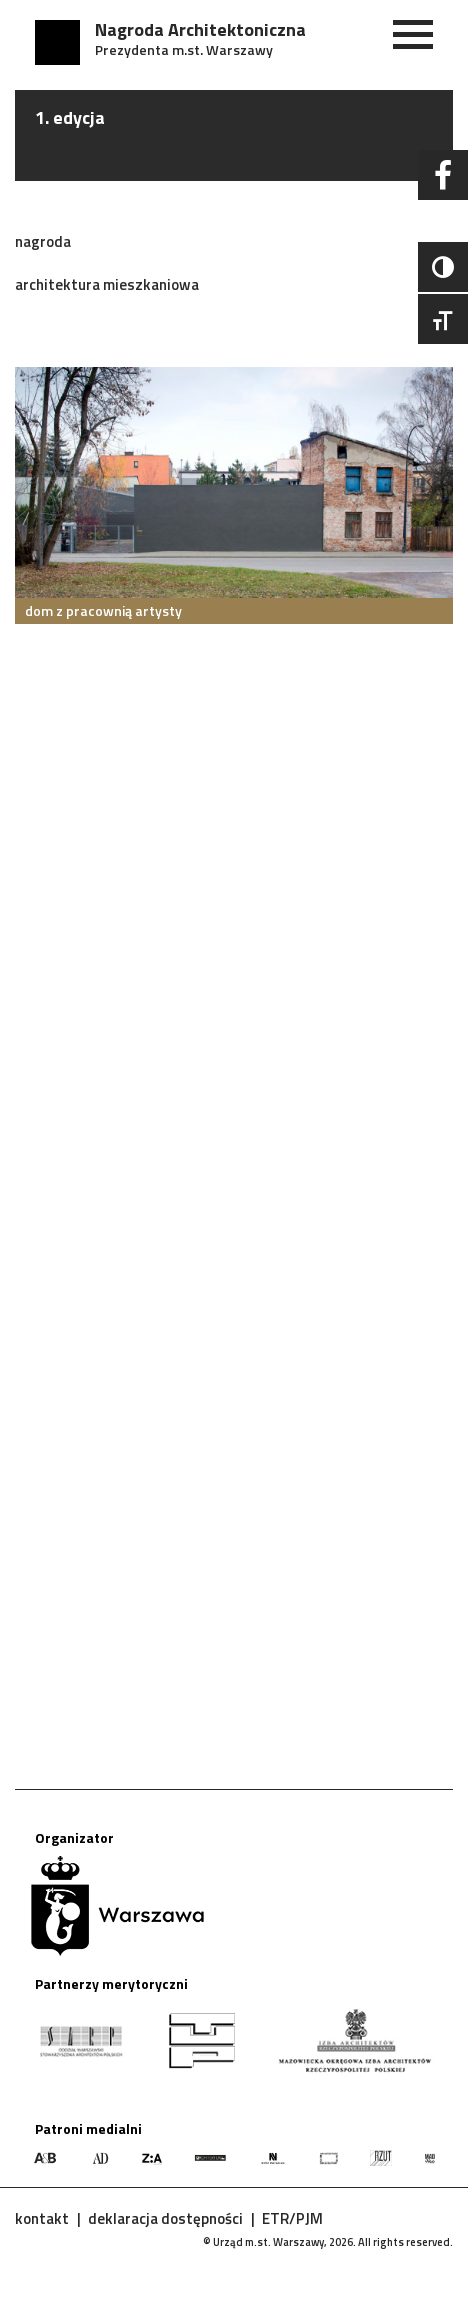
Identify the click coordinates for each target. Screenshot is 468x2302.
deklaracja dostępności (165, 2218)
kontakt (42, 2218)
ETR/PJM (292, 2218)
